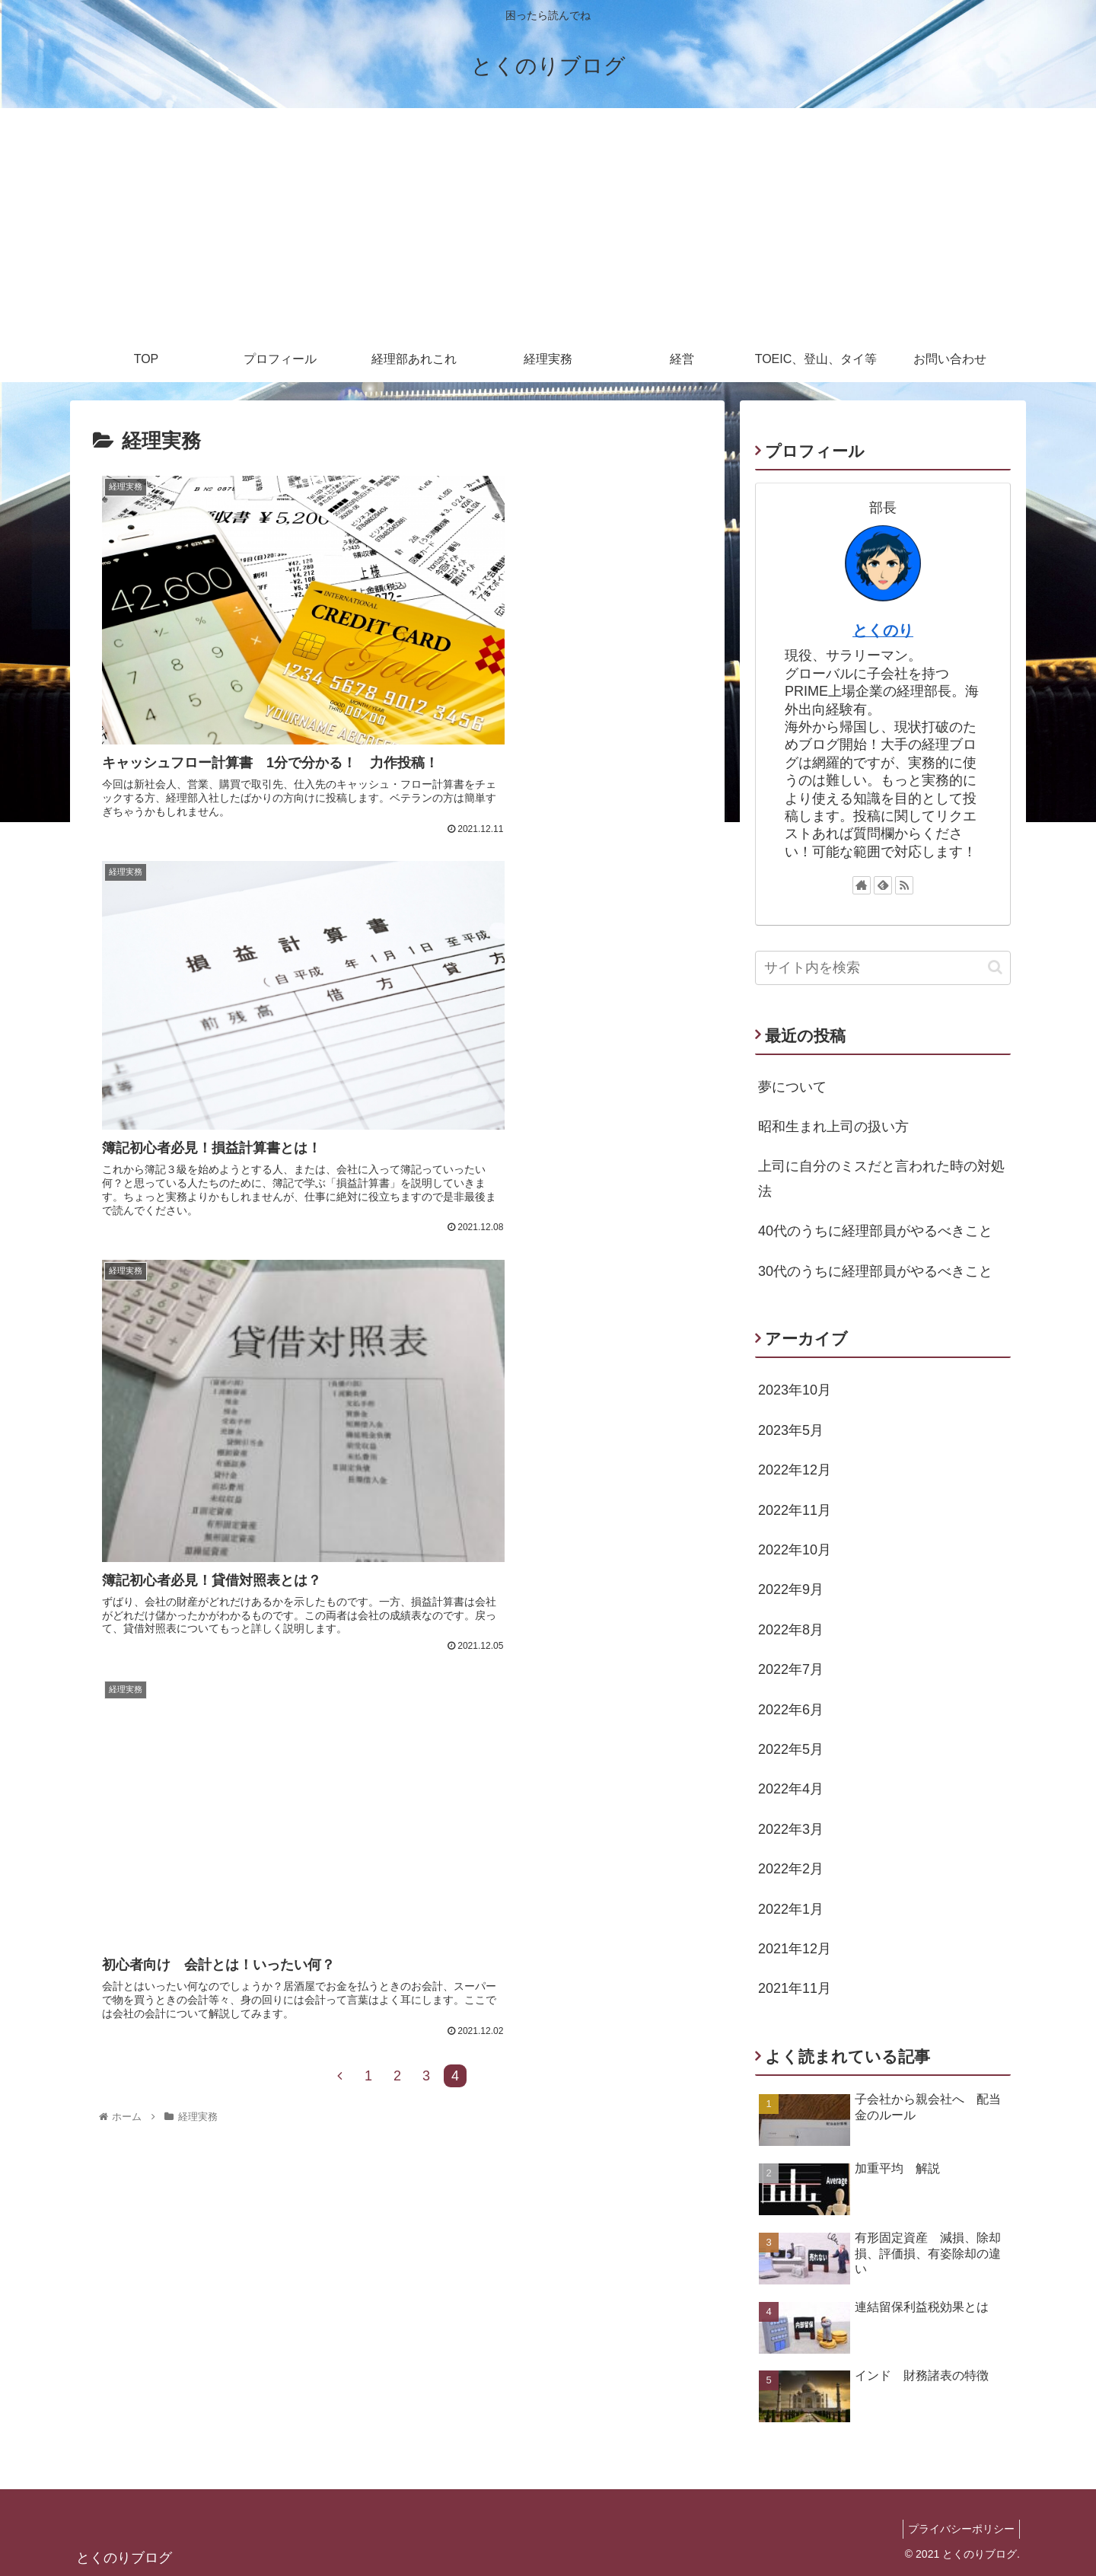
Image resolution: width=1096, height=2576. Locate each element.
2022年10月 (794, 1549)
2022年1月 (791, 1909)
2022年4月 (791, 1789)
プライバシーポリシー (958, 2529)
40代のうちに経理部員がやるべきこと (875, 1231)
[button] (995, 967)
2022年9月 (791, 1589)
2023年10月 (794, 1390)
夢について (792, 1087)
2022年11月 (794, 1510)
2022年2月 (791, 1868)
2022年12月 (794, 1470)
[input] (883, 968)
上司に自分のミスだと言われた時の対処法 (881, 1178)
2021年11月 (794, 1988)
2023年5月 (791, 1430)
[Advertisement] (548, 222)
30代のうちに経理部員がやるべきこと (875, 1271)
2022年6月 (791, 1709)
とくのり (882, 630)
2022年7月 (791, 1669)
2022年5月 (791, 1749)
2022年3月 (791, 1829)
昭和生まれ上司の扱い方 (833, 1126)
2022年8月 (791, 1629)
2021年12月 (794, 1948)
